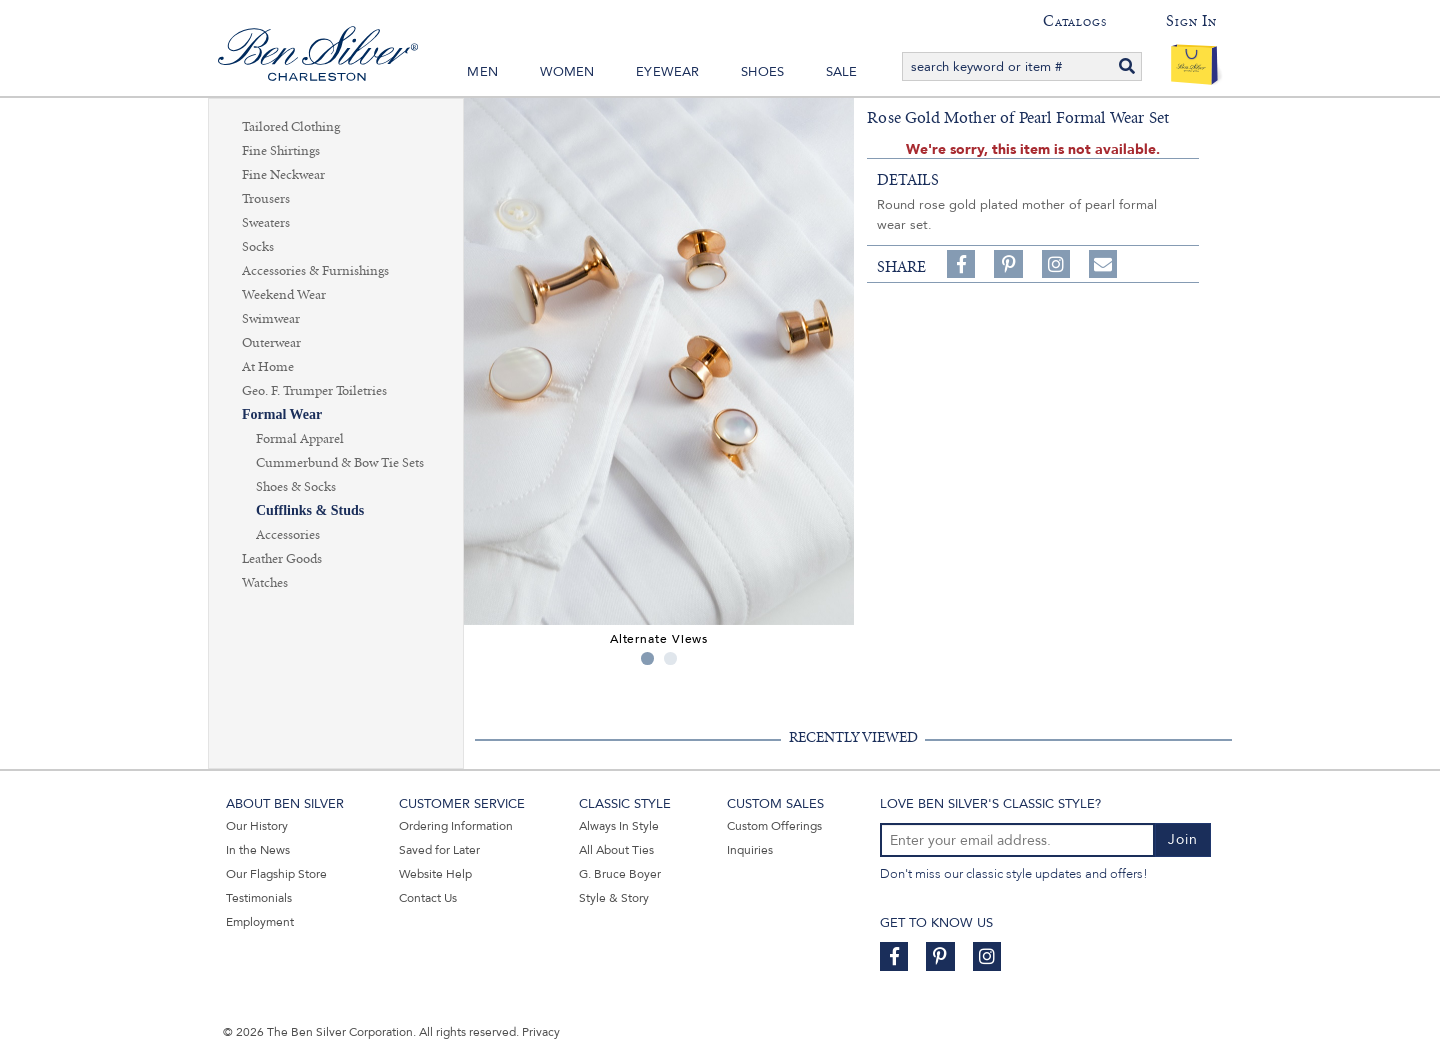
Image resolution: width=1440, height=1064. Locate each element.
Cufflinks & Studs (310, 510)
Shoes (762, 72)
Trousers (266, 199)
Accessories (288, 535)
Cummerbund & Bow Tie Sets (340, 463)
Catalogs (1074, 21)
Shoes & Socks (296, 487)
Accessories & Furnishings (315, 271)
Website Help (435, 874)
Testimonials (259, 898)
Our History (257, 826)
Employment (260, 922)
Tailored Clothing (291, 127)
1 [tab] (647, 658)
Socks (258, 247)
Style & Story (614, 898)
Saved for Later (439, 850)
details (908, 180)
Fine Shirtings (281, 151)
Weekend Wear (284, 295)
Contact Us (428, 898)
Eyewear (667, 72)
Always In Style (619, 826)
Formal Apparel (300, 439)
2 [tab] (670, 658)
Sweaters (266, 223)
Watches (265, 583)
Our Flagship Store (276, 874)
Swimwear (271, 319)
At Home (268, 367)
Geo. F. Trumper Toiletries (314, 391)
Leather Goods (282, 559)
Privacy (541, 1032)
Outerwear (271, 343)
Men (482, 72)
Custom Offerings (774, 826)
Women (567, 72)
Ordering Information (456, 826)
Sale (842, 72)
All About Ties (616, 850)
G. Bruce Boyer (620, 874)
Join (1183, 839)
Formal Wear (282, 414)
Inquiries (750, 850)
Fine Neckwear (283, 175)
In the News (258, 850)
